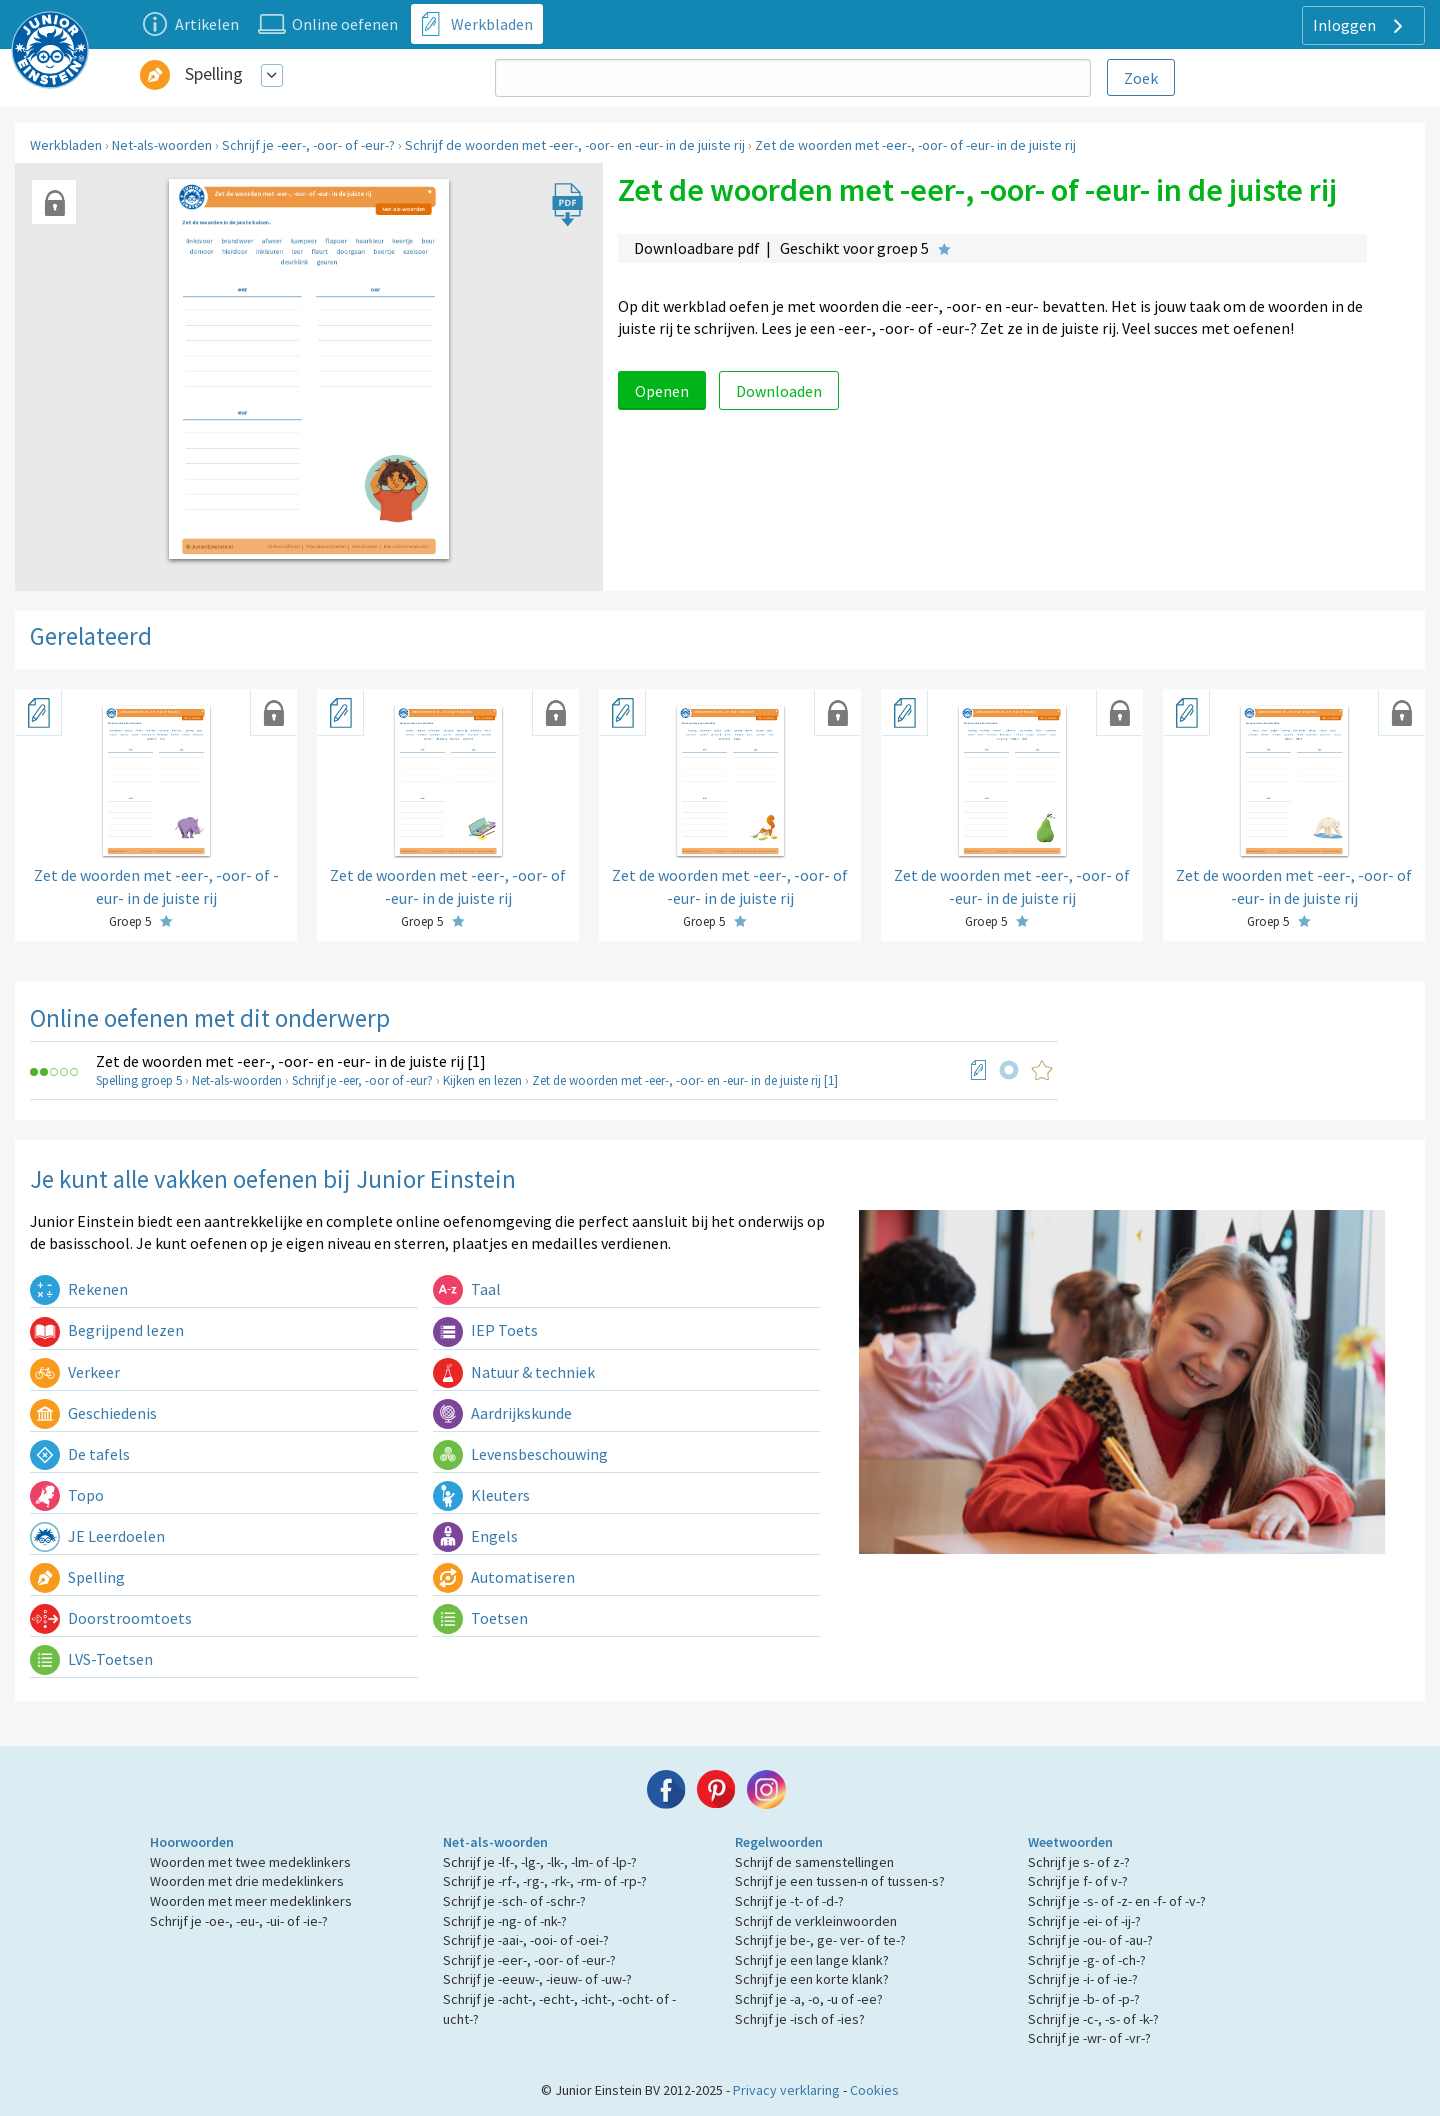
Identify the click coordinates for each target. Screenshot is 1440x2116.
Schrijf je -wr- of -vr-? (1089, 2038)
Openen (662, 391)
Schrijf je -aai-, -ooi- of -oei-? (526, 1940)
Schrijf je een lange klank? (812, 1960)
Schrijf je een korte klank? (812, 1979)
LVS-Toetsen (91, 1659)
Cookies (874, 2090)
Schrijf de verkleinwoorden (816, 1921)
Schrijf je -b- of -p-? (1084, 1999)
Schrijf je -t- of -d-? (789, 1901)
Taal (467, 1289)
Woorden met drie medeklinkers (247, 1881)
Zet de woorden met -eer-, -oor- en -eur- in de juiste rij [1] (291, 1061)
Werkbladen (66, 145)
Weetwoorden (1070, 1842)
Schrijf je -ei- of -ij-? (1084, 1921)
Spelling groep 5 (139, 1080)
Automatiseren (504, 1577)
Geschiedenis (93, 1413)
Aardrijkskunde (502, 1413)
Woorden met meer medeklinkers (251, 1901)
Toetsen (480, 1618)
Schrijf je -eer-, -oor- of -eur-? (308, 145)
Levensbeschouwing (520, 1454)
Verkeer (75, 1372)
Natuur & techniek (514, 1372)
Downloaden (779, 391)
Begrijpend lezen (107, 1330)
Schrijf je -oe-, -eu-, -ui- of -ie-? (239, 1921)
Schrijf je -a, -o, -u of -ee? (809, 1999)
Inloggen (1360, 26)
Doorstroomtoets (111, 1618)
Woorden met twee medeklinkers (250, 1862)
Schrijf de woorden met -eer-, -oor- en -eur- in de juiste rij (575, 145)
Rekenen (79, 1289)
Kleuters (481, 1495)
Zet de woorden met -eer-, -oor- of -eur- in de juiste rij (915, 145)
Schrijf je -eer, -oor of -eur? (362, 1080)
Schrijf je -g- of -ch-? (1087, 1960)
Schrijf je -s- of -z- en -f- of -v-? (1117, 1901)
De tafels (80, 1454)
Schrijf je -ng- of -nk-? (505, 1921)
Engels (475, 1536)
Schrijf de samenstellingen (814, 1862)
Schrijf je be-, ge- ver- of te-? (820, 1940)
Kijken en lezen (482, 1080)
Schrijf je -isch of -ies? (800, 2019)
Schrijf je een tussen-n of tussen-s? (840, 1881)
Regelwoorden (779, 1842)
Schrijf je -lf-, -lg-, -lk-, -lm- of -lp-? (540, 1862)
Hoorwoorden (192, 1842)
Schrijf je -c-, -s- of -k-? (1093, 2019)
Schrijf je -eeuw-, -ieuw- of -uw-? (537, 1979)
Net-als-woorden (162, 145)
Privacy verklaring (786, 2090)
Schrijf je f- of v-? (1078, 1881)
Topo (67, 1495)
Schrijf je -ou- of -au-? (1090, 1940)
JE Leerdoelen (97, 1536)
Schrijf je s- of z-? (1079, 1862)
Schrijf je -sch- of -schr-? (514, 1901)
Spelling (214, 73)
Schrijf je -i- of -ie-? (1083, 1979)
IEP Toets (485, 1330)
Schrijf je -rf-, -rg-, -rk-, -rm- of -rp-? (545, 1881)
